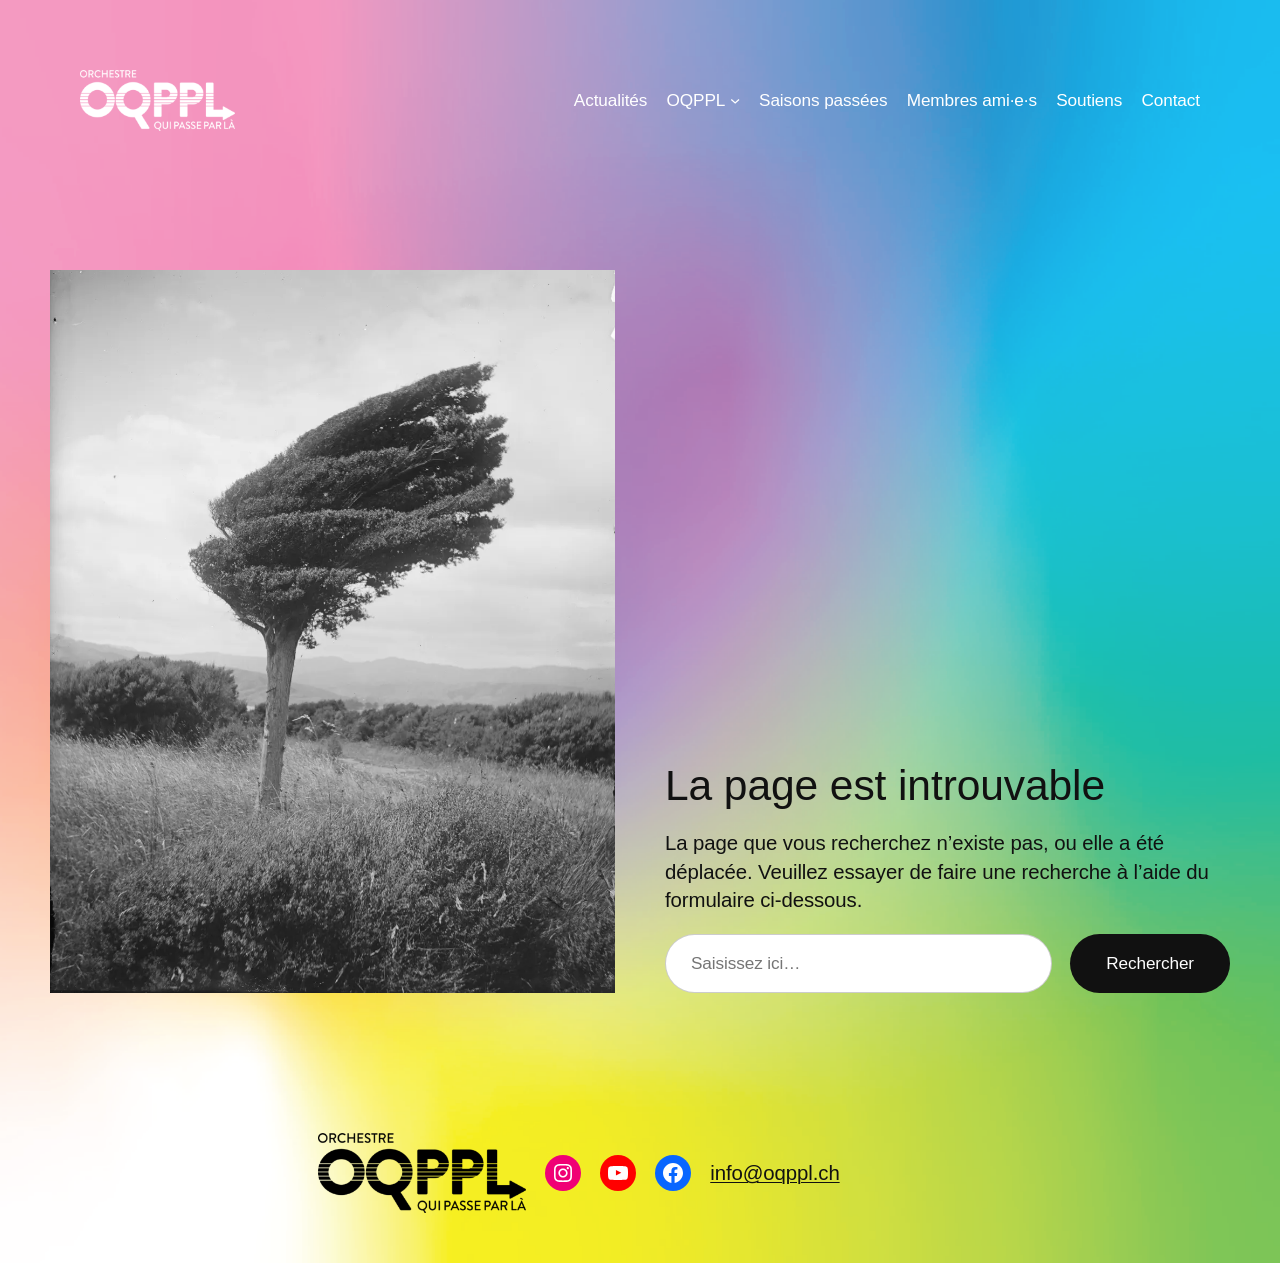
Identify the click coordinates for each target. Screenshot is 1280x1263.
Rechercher (1150, 963)
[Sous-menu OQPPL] (735, 100)
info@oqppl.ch (774, 1173)
